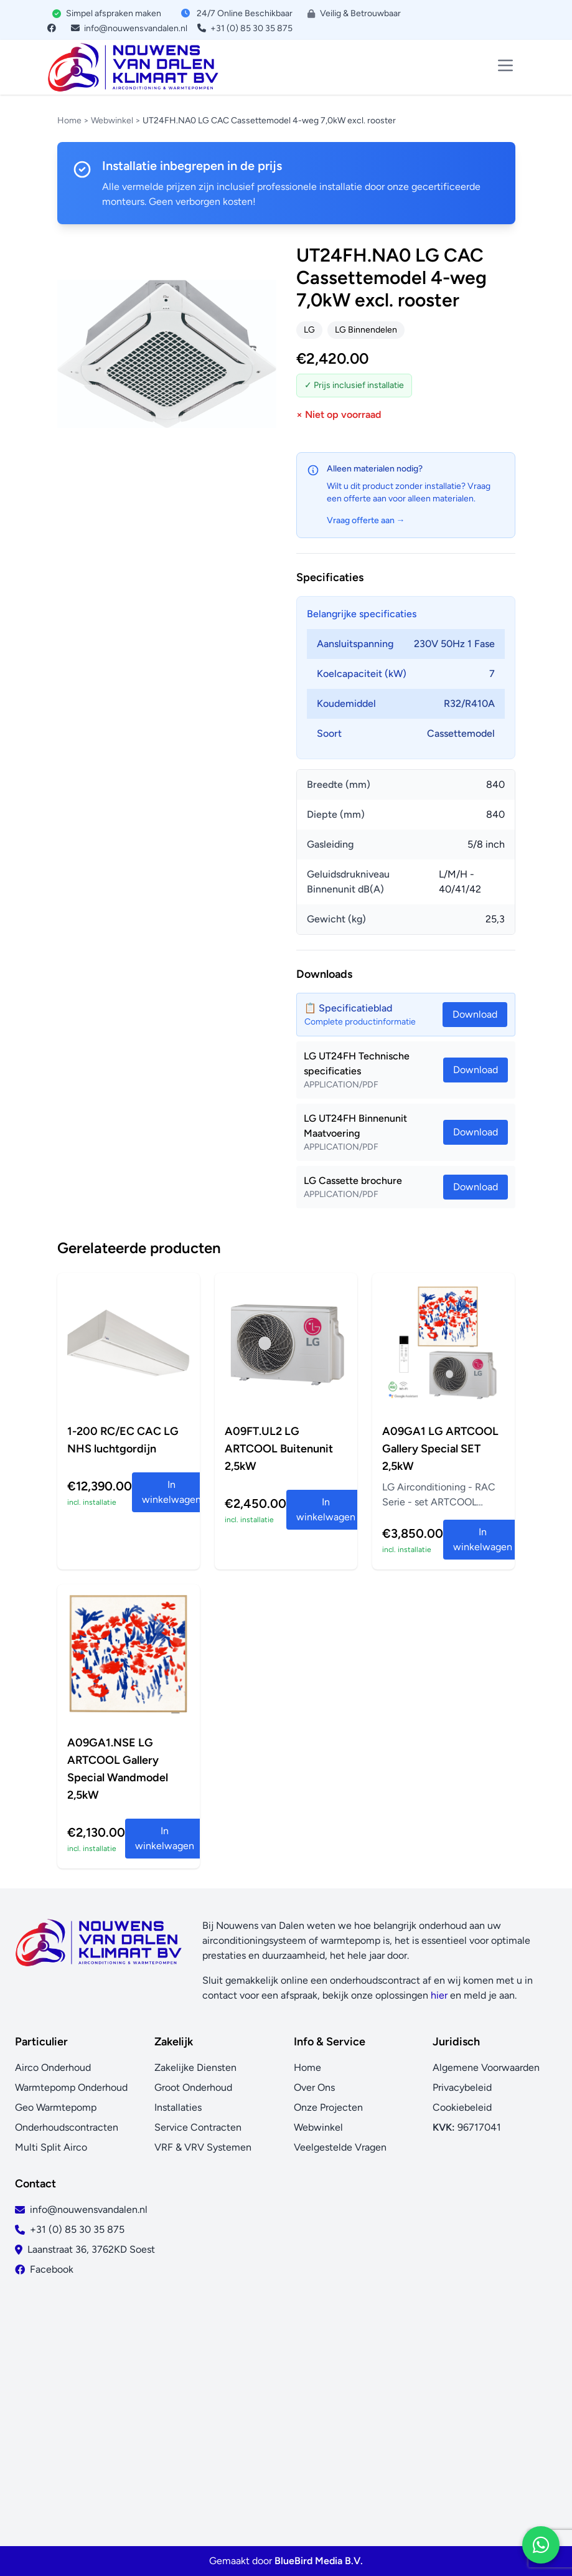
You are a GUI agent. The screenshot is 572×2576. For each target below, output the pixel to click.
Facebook (51, 2269)
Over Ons (314, 2087)
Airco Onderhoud (53, 2067)
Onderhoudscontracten (66, 2127)
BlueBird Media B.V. (318, 2561)
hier (439, 1995)
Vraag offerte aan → (366, 520)
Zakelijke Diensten (195, 2067)
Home (69, 120)
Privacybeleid (462, 2087)
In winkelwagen (171, 1492)
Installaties (178, 2107)
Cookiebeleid (462, 2107)
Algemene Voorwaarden (486, 2067)
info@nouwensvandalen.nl (129, 28)
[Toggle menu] (505, 65)
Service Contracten (197, 2127)
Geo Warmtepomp (55, 2107)
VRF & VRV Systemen (202, 2147)
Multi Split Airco (51, 2147)
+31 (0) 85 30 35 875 (245, 28)
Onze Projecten (328, 2107)
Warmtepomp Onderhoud (71, 2087)
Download (475, 1070)
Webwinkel (112, 120)
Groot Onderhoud (193, 2087)
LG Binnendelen (366, 329)
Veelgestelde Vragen (340, 2147)
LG (309, 329)
